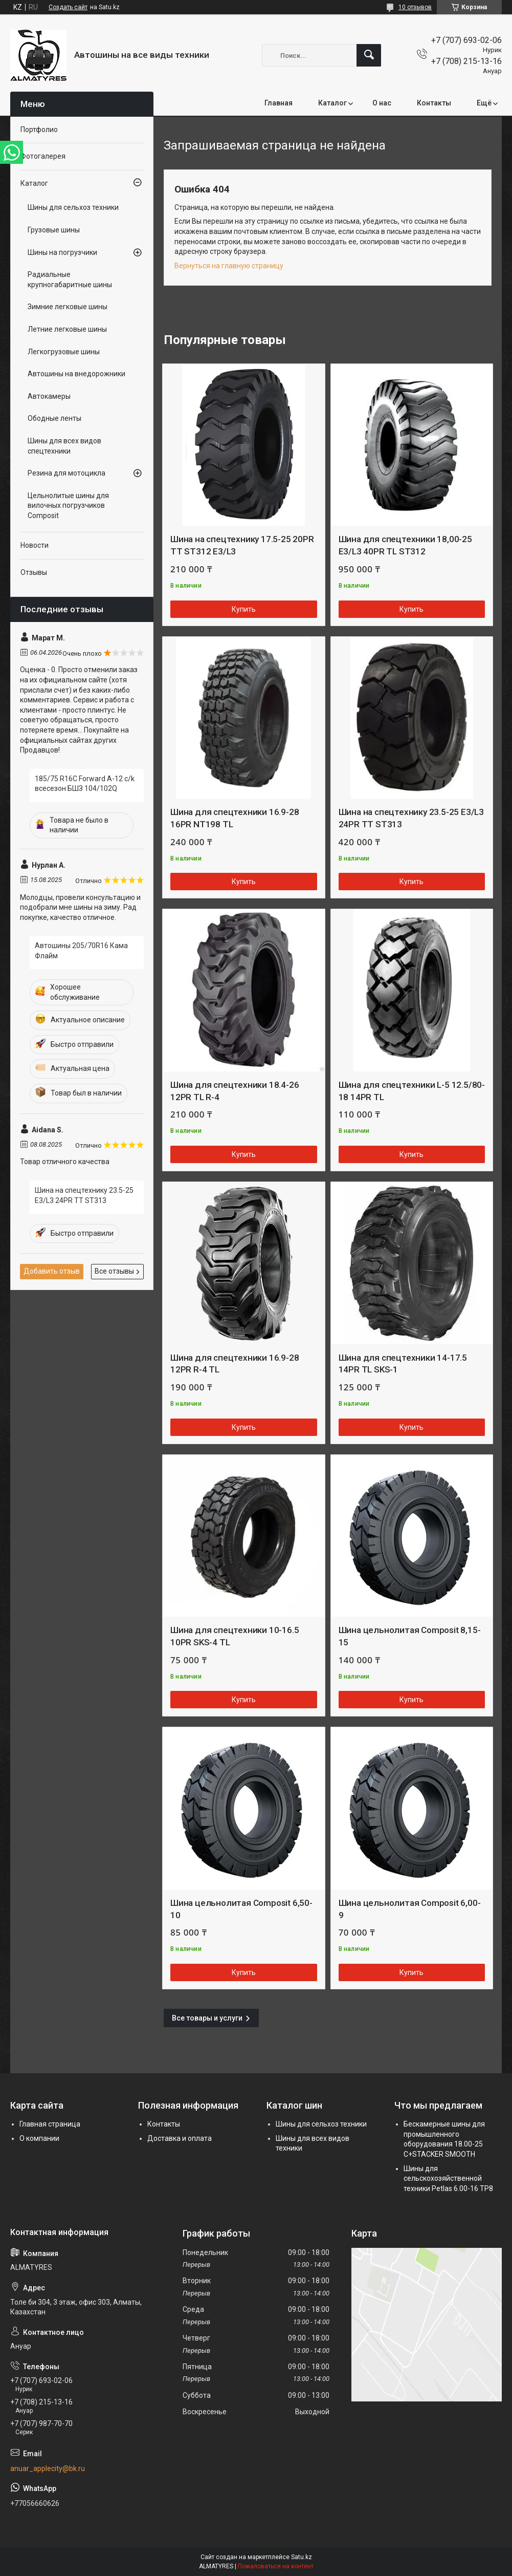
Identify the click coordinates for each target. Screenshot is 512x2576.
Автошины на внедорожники (76, 374)
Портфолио (39, 129)
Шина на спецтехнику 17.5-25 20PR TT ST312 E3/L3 (242, 545)
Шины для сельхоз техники (73, 207)
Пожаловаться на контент (276, 2566)
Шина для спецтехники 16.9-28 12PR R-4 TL (234, 1364)
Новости (34, 545)
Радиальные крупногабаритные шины (70, 279)
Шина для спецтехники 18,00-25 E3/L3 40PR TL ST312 (405, 545)
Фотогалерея (42, 156)
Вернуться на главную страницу (228, 266)
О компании (39, 2138)
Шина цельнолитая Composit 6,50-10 (241, 1909)
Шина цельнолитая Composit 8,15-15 (410, 1636)
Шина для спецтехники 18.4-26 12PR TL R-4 (234, 1091)
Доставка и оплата (179, 2138)
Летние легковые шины (67, 329)
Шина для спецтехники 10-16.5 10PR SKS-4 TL (234, 1636)
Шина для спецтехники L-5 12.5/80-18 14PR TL (412, 1091)
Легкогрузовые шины (64, 352)
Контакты (434, 103)
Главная (278, 103)
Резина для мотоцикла (66, 473)
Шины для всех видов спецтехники (64, 446)
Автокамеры (49, 396)
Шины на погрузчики (62, 252)
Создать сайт (68, 7)
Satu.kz (301, 2557)
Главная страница (49, 2124)
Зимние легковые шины (67, 307)
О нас (381, 103)
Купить (244, 609)
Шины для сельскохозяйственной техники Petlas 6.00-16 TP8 (448, 2178)
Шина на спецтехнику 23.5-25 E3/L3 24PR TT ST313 (411, 818)
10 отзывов (415, 7)
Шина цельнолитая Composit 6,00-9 (410, 1909)
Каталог (332, 103)
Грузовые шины (54, 230)
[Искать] (369, 55)
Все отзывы (114, 1271)
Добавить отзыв (52, 1271)
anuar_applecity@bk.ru (47, 2468)
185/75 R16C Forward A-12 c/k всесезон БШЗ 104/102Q (85, 784)
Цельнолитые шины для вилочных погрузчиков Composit (68, 505)
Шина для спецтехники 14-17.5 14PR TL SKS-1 (403, 1364)
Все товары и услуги (207, 2018)
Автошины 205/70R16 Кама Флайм (81, 950)
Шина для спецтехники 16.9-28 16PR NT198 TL (234, 818)
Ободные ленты (54, 418)
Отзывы (33, 572)
